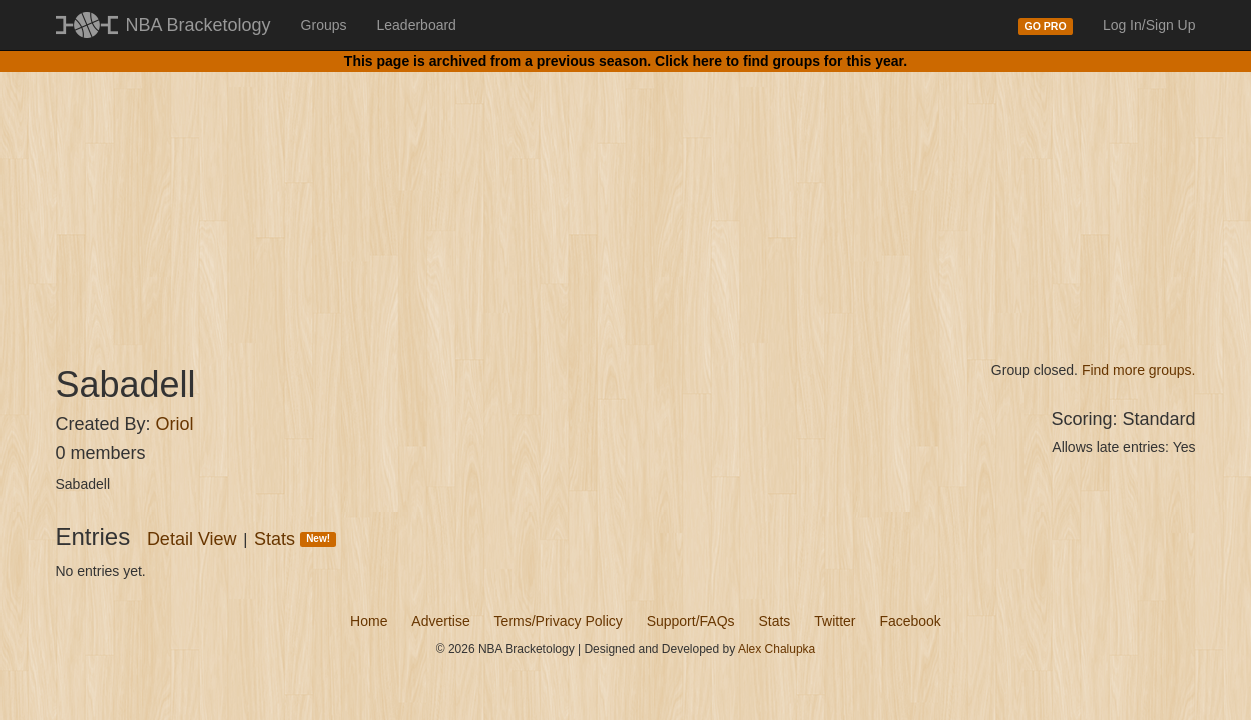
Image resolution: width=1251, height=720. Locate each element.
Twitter (834, 621)
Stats (295, 539)
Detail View (192, 539)
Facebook (909, 621)
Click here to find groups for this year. (781, 61)
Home (368, 621)
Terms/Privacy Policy (558, 621)
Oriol (175, 424)
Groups (324, 25)
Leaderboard (416, 25)
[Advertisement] (626, 200)
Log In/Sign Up (1149, 25)
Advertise (440, 621)
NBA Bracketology (198, 25)
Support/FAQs (691, 621)
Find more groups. (1139, 370)
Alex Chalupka (776, 649)
